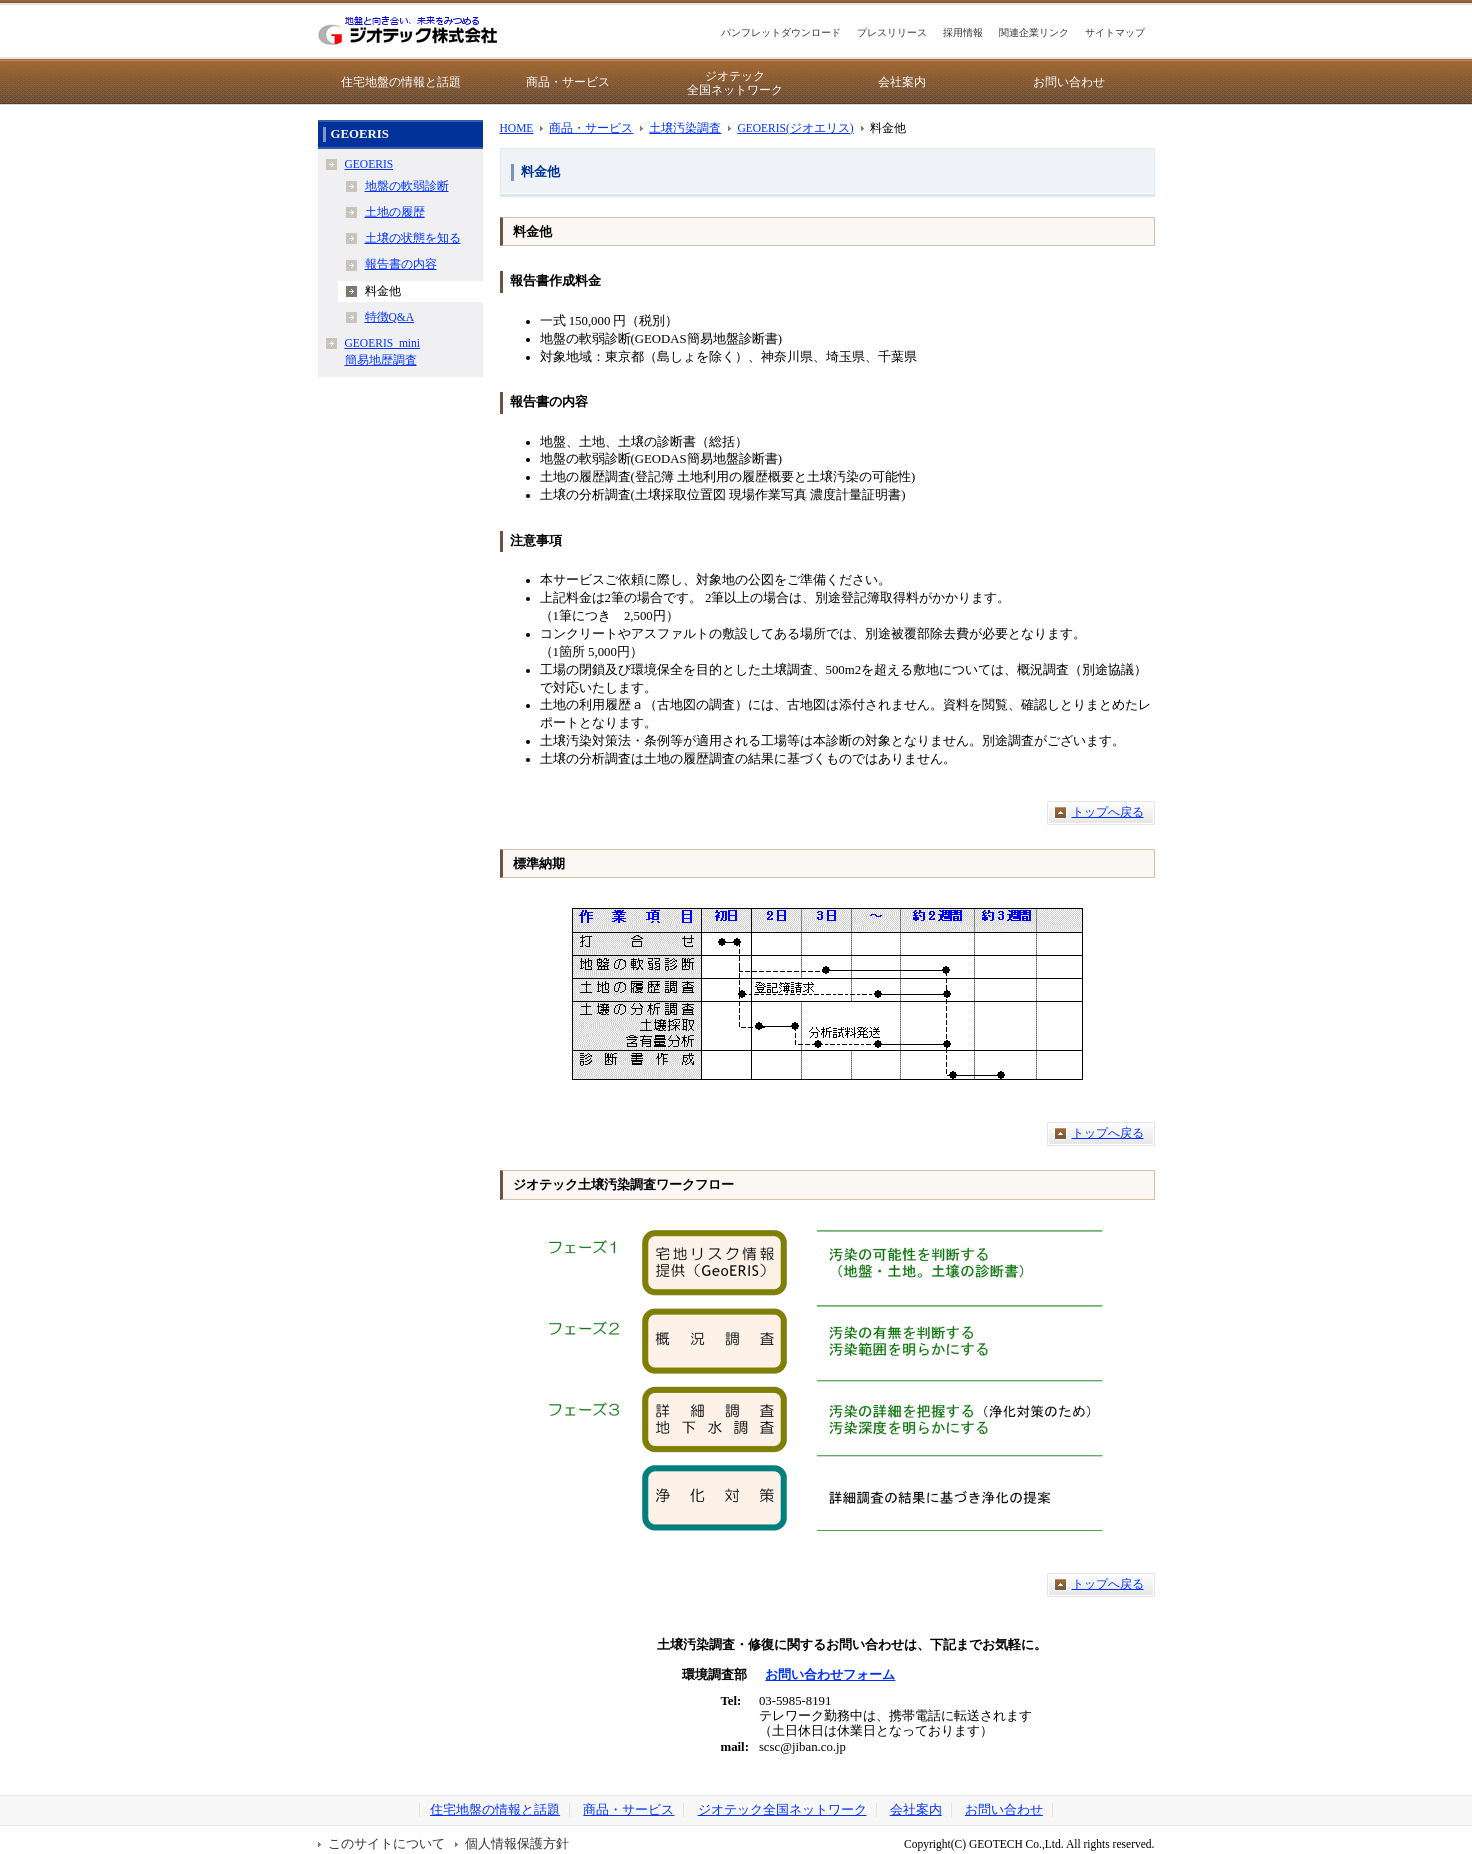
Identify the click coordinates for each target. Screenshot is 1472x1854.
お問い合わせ (1069, 82)
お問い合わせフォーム (830, 1675)
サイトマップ (1115, 32)
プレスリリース (892, 32)
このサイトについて (386, 1844)
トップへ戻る (1108, 812)
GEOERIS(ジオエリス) (795, 128)
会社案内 (902, 82)
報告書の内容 (401, 264)
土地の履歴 (395, 212)
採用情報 (963, 32)
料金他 (383, 291)
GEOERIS (369, 164)
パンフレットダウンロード (781, 32)
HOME (517, 128)
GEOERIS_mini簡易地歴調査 (383, 351)
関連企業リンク (1034, 32)
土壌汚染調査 (685, 128)
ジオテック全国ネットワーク (735, 83)
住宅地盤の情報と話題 (401, 82)
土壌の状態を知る (413, 238)
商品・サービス (568, 82)
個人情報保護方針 (517, 1844)
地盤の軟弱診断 (407, 186)
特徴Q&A (390, 317)
